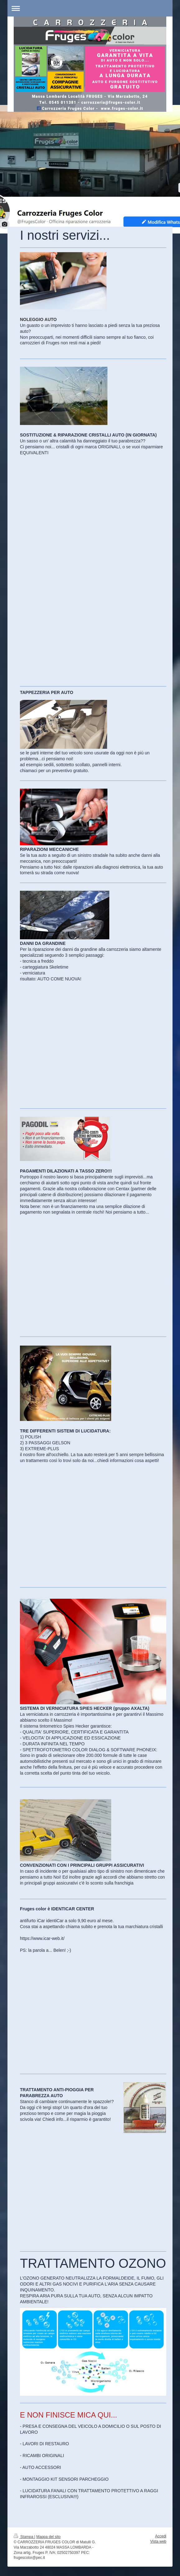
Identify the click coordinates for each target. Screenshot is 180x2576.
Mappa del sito (48, 2537)
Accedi (160, 2536)
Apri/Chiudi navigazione (90, 8)
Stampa (24, 2537)
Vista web (158, 2541)
